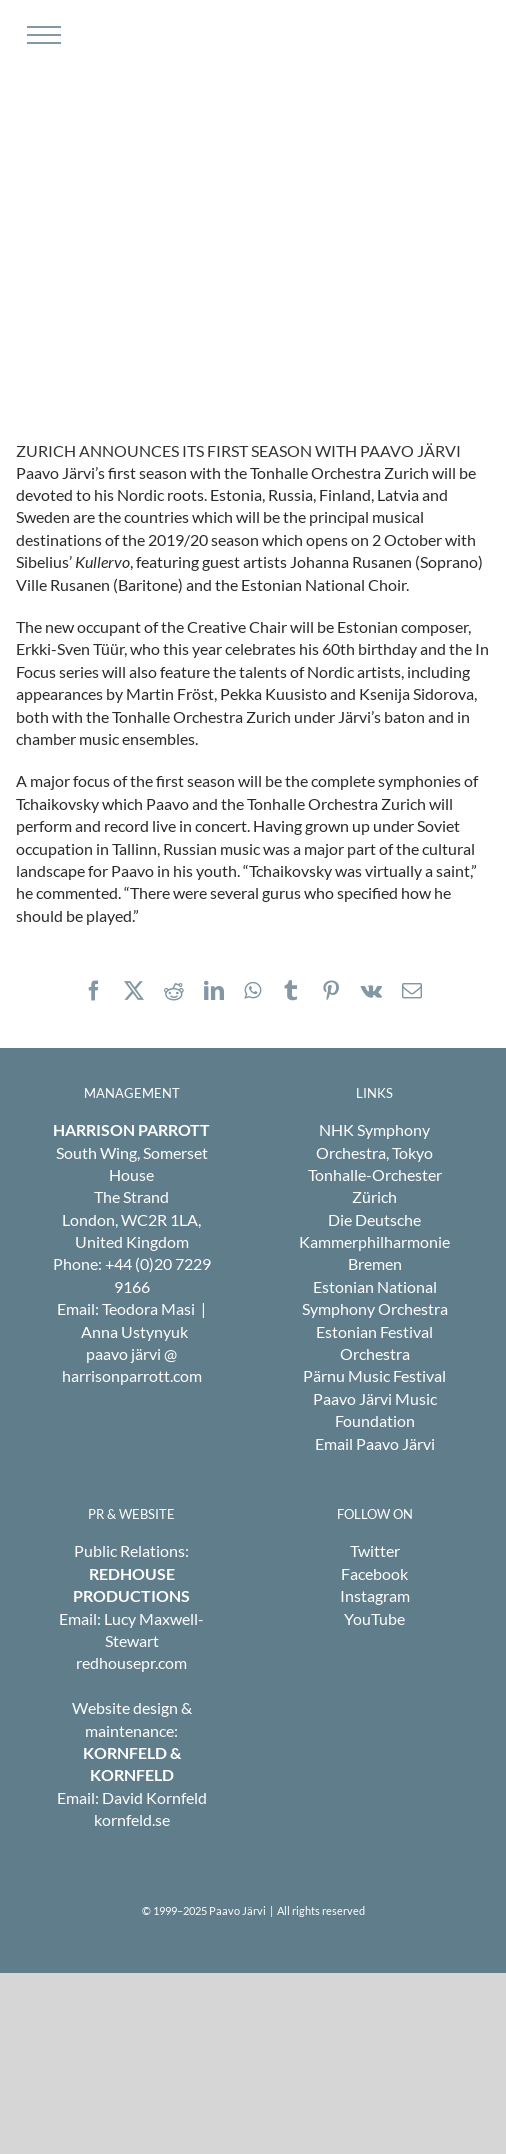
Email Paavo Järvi (375, 1443)
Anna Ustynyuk (134, 1331)
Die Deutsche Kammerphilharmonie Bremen (374, 1242)
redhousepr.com (131, 1662)
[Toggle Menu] (41, 35)
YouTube (374, 1618)
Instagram (375, 1595)
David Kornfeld (154, 1797)
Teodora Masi (148, 1308)
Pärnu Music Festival (374, 1375)
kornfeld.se (132, 1819)
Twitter (375, 1550)
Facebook (374, 1573)
